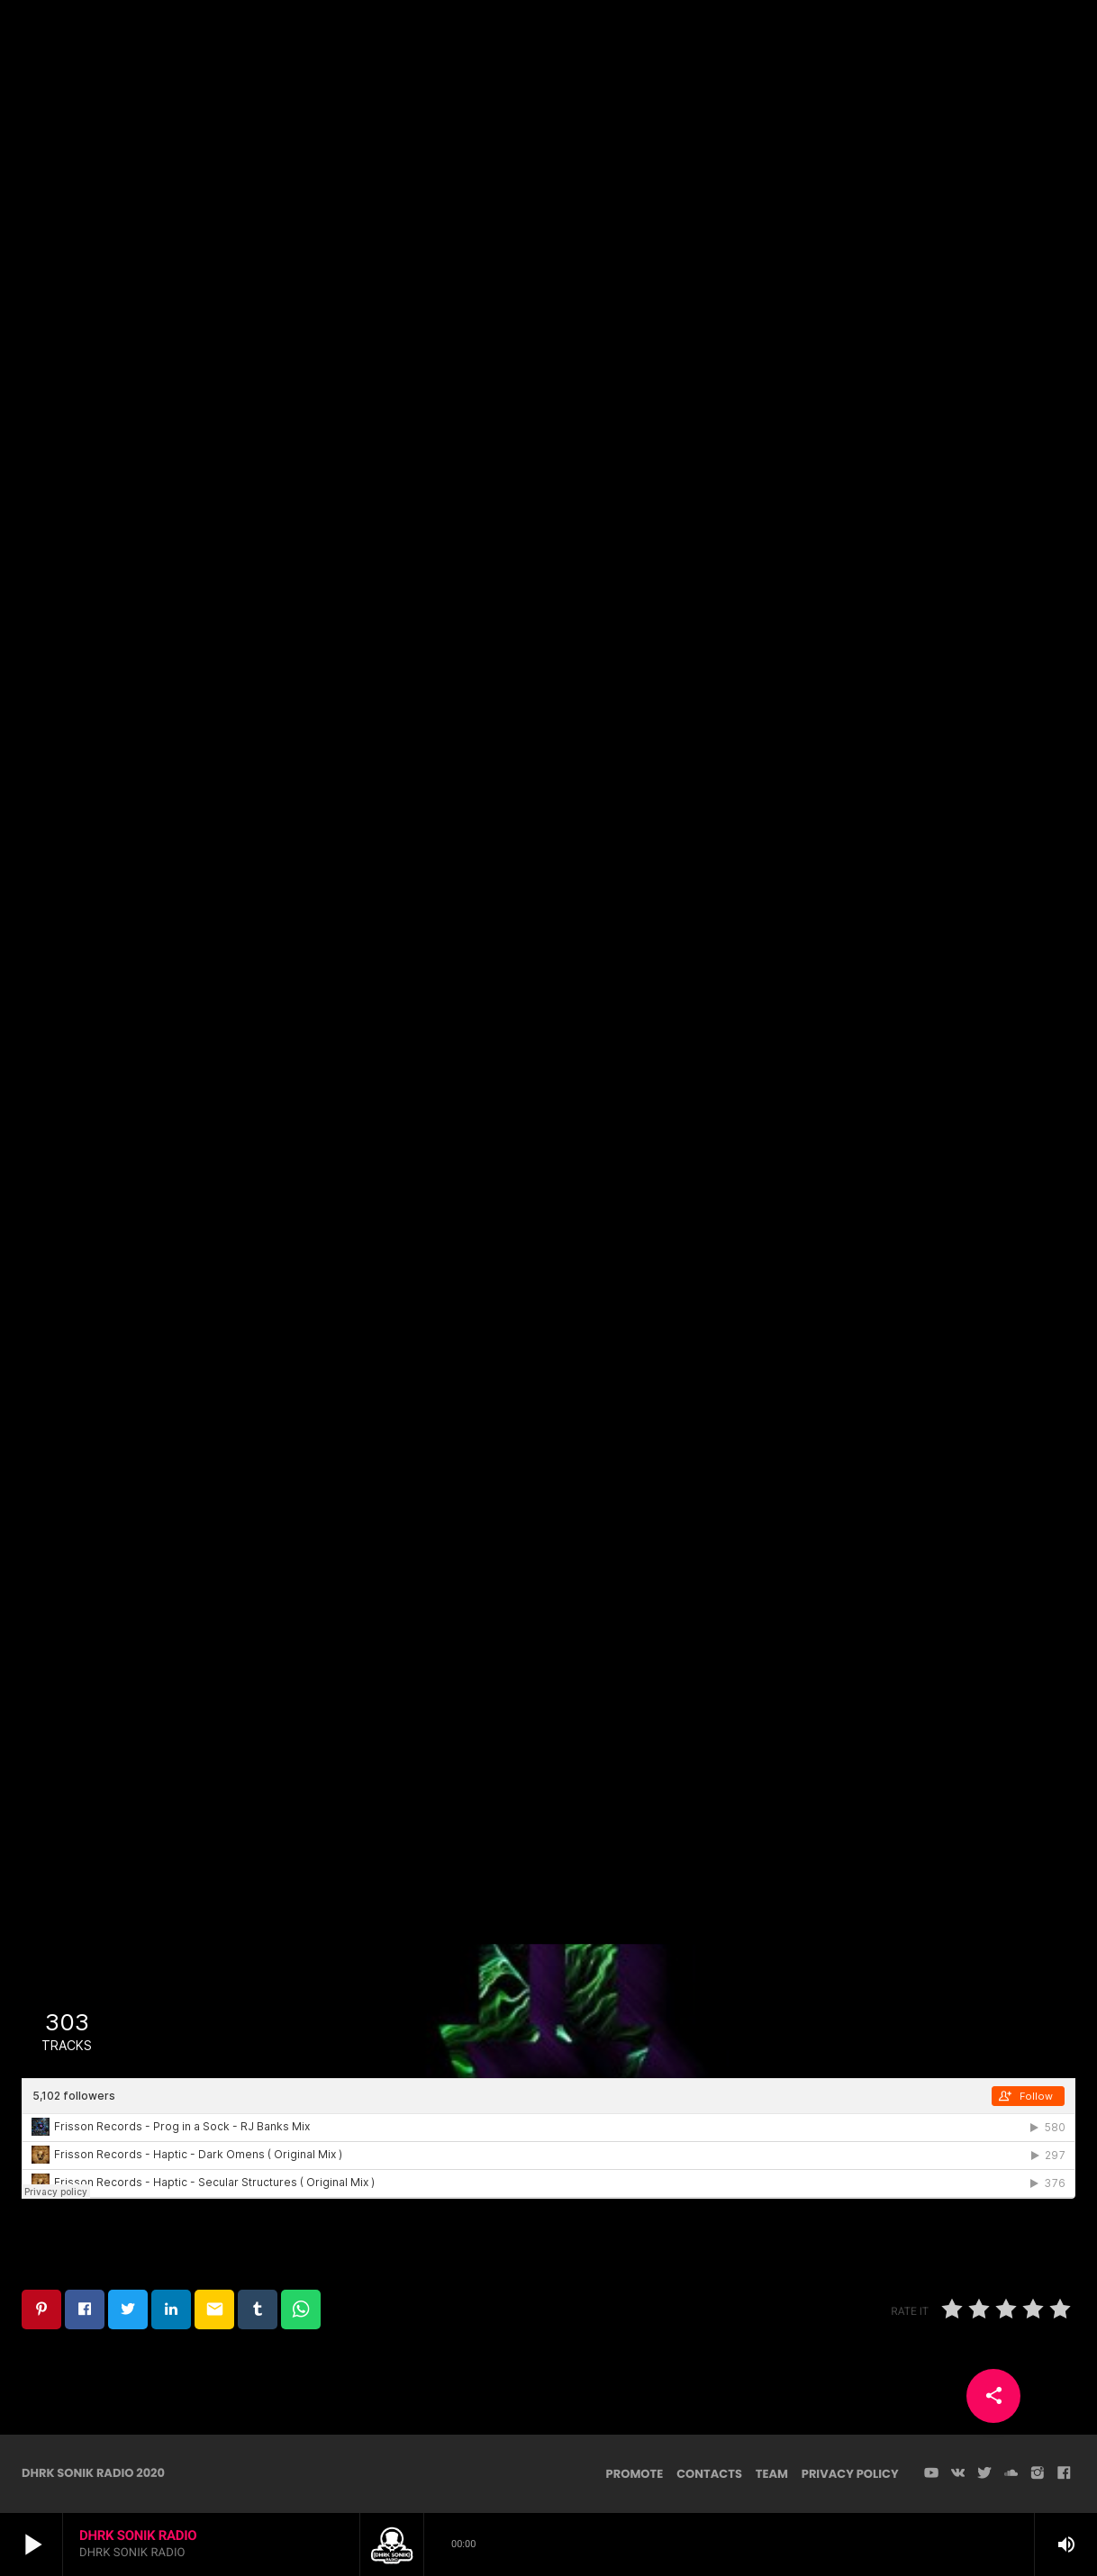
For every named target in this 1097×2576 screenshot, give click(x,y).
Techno (548, 303)
